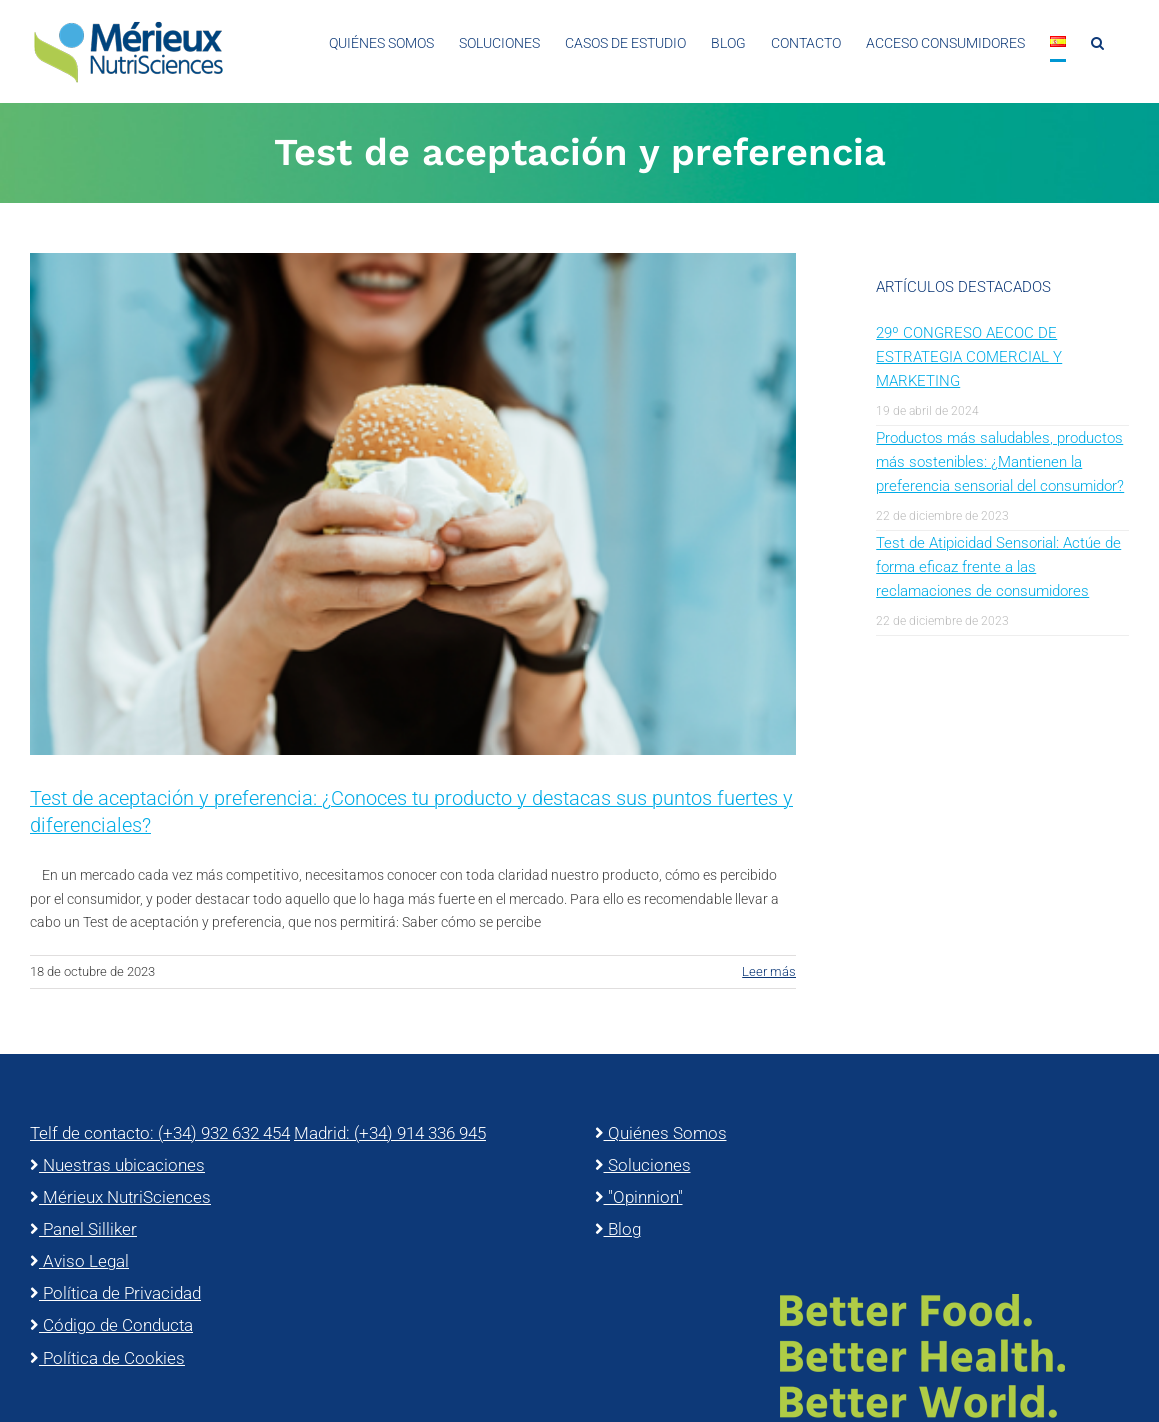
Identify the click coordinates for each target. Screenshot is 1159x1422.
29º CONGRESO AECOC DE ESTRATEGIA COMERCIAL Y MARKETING (969, 357)
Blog (618, 1229)
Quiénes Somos (661, 1133)
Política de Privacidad (115, 1293)
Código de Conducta (111, 1325)
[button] (1097, 42)
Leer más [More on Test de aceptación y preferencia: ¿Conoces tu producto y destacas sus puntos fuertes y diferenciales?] (769, 971)
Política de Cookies (107, 1358)
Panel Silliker (83, 1229)
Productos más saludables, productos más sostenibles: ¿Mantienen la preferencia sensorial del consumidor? (1000, 462)
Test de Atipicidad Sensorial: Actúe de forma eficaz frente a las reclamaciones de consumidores (998, 567)
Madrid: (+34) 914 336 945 (390, 1133)
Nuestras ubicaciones (117, 1165)
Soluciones (643, 1165)
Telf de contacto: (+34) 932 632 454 (160, 1133)
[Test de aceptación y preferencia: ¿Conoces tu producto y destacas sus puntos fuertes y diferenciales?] (413, 504)
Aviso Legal (79, 1261)
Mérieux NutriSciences (120, 1197)
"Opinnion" (639, 1197)
